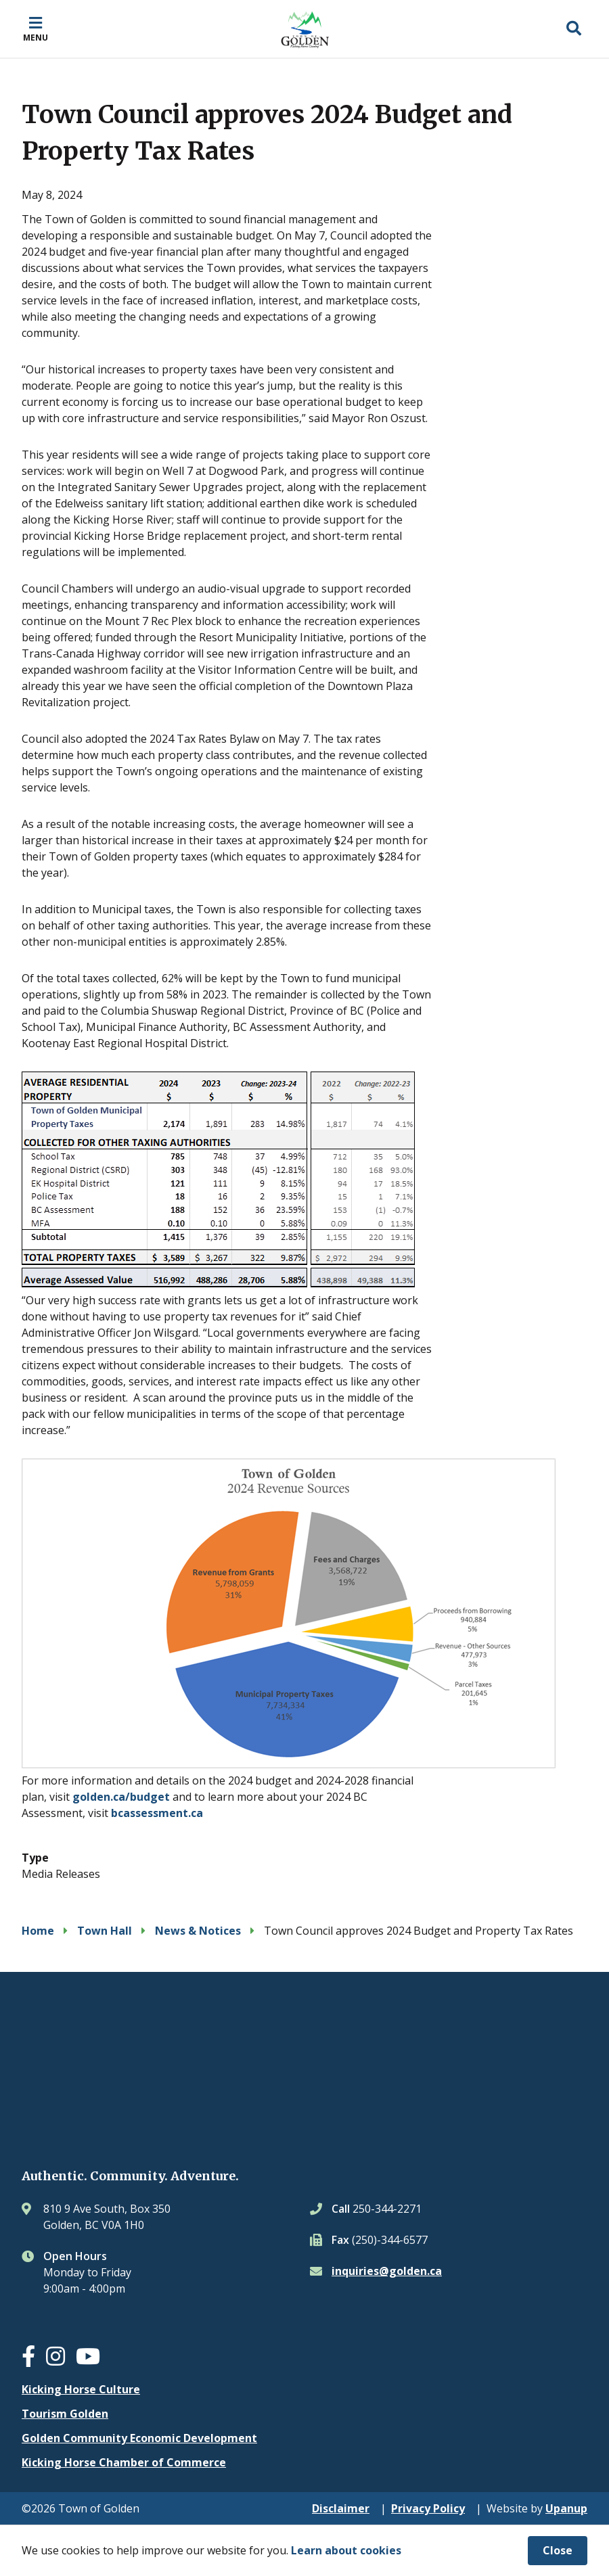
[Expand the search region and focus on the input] (573, 29)
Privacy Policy (428, 2508)
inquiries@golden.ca (387, 2270)
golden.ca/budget (121, 1796)
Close (557, 2550)
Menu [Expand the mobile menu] (35, 37)
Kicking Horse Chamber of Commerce (124, 2462)
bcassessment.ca (157, 1813)
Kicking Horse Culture (81, 2389)
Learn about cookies (346, 2550)
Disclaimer (340, 2508)
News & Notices (198, 1930)
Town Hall (104, 1930)
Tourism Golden (65, 2413)
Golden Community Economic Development (139, 2438)
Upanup (566, 2508)
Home (38, 1930)
